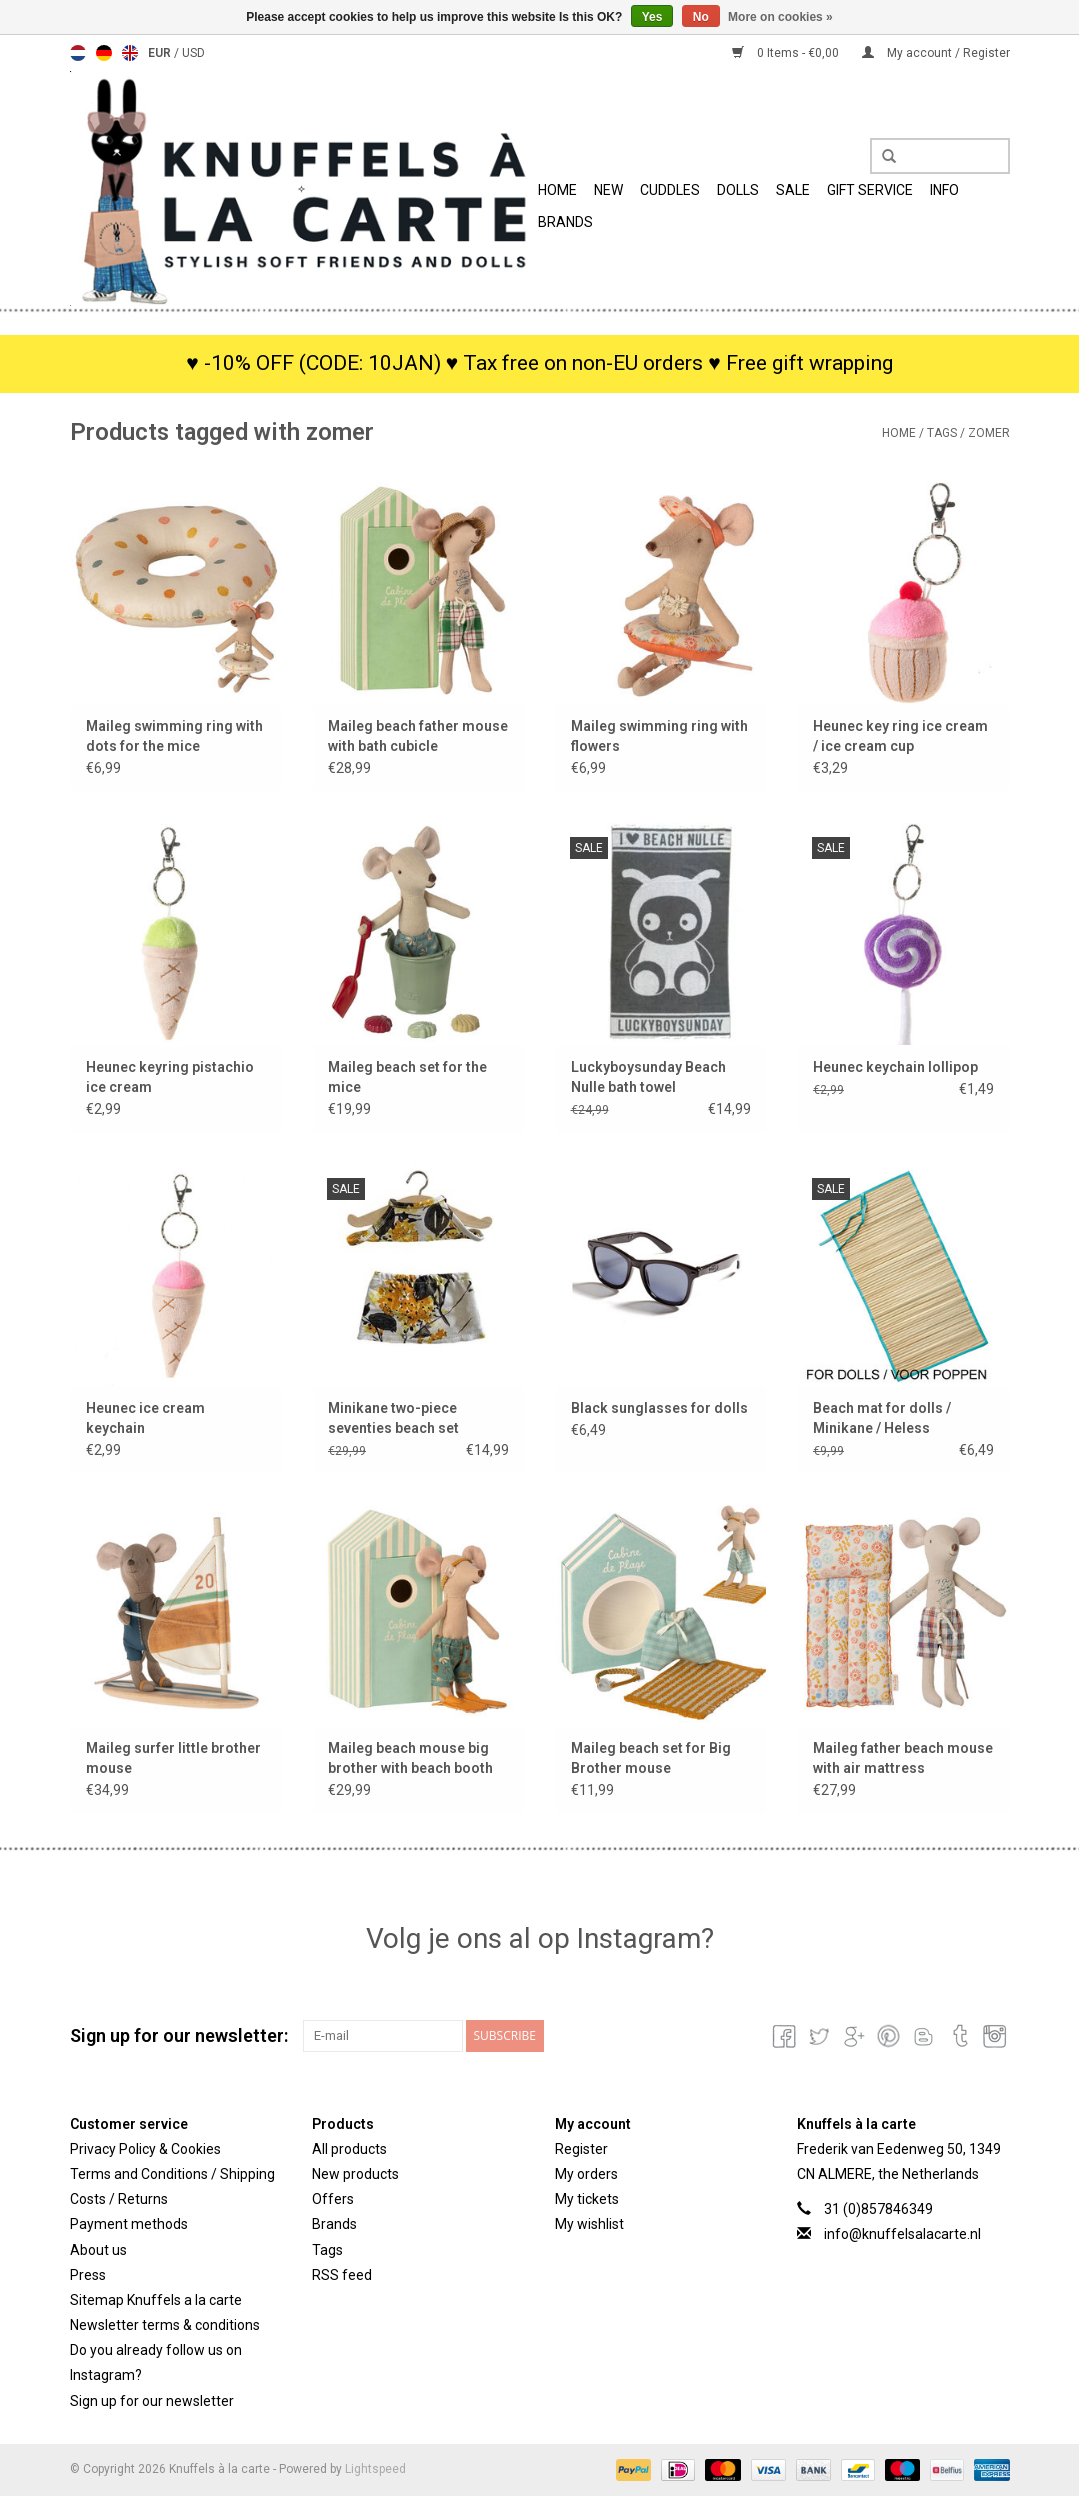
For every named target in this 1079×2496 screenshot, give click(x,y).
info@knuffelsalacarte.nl (902, 2234)
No (701, 17)
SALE (793, 190)
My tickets (587, 2199)
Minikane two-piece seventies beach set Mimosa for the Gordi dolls (417, 1419)
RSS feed (342, 2275)
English (130, 53)
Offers (333, 2199)
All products (349, 2149)
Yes (652, 17)
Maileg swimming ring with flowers (659, 736)
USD (193, 53)
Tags (942, 433)
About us (98, 2250)
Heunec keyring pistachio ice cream (170, 1077)
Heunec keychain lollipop (895, 1067)
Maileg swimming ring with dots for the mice (174, 736)
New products (355, 2174)
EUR (161, 53)
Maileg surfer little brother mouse (173, 1758)
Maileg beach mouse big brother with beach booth (410, 1758)
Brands (565, 222)
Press (88, 2275)
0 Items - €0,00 (787, 53)
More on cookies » (780, 17)
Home (557, 190)
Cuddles (670, 190)
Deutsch (104, 53)
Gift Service (870, 190)
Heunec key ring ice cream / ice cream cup (900, 736)
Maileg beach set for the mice (407, 1077)
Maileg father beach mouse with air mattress (903, 1758)
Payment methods (129, 2224)
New (608, 190)
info (944, 190)
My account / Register (936, 53)
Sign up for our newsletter (152, 2401)
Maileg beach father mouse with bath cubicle (418, 736)
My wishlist (589, 2224)
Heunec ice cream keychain (145, 1418)
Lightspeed (375, 2469)
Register (581, 2149)
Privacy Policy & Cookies (145, 2149)
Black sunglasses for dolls (659, 1408)
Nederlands (78, 53)
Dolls (738, 190)
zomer (989, 433)
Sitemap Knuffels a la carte (156, 2300)
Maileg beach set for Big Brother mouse (651, 1758)
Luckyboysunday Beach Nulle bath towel (648, 1077)
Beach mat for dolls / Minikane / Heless (882, 1418)
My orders (586, 2174)
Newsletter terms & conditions (165, 2325)
